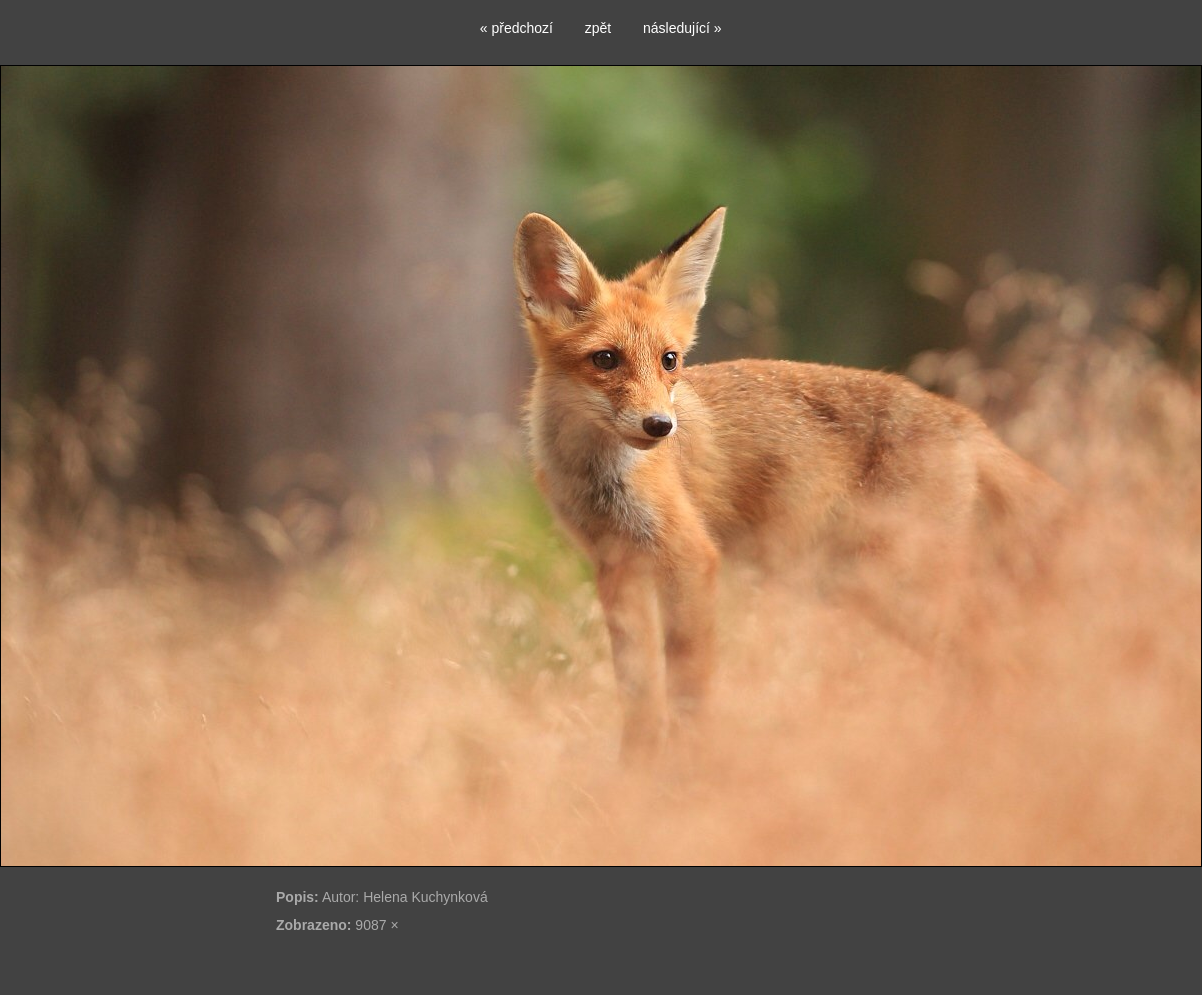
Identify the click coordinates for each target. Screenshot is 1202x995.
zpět (598, 28)
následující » (682, 28)
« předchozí (516, 28)
